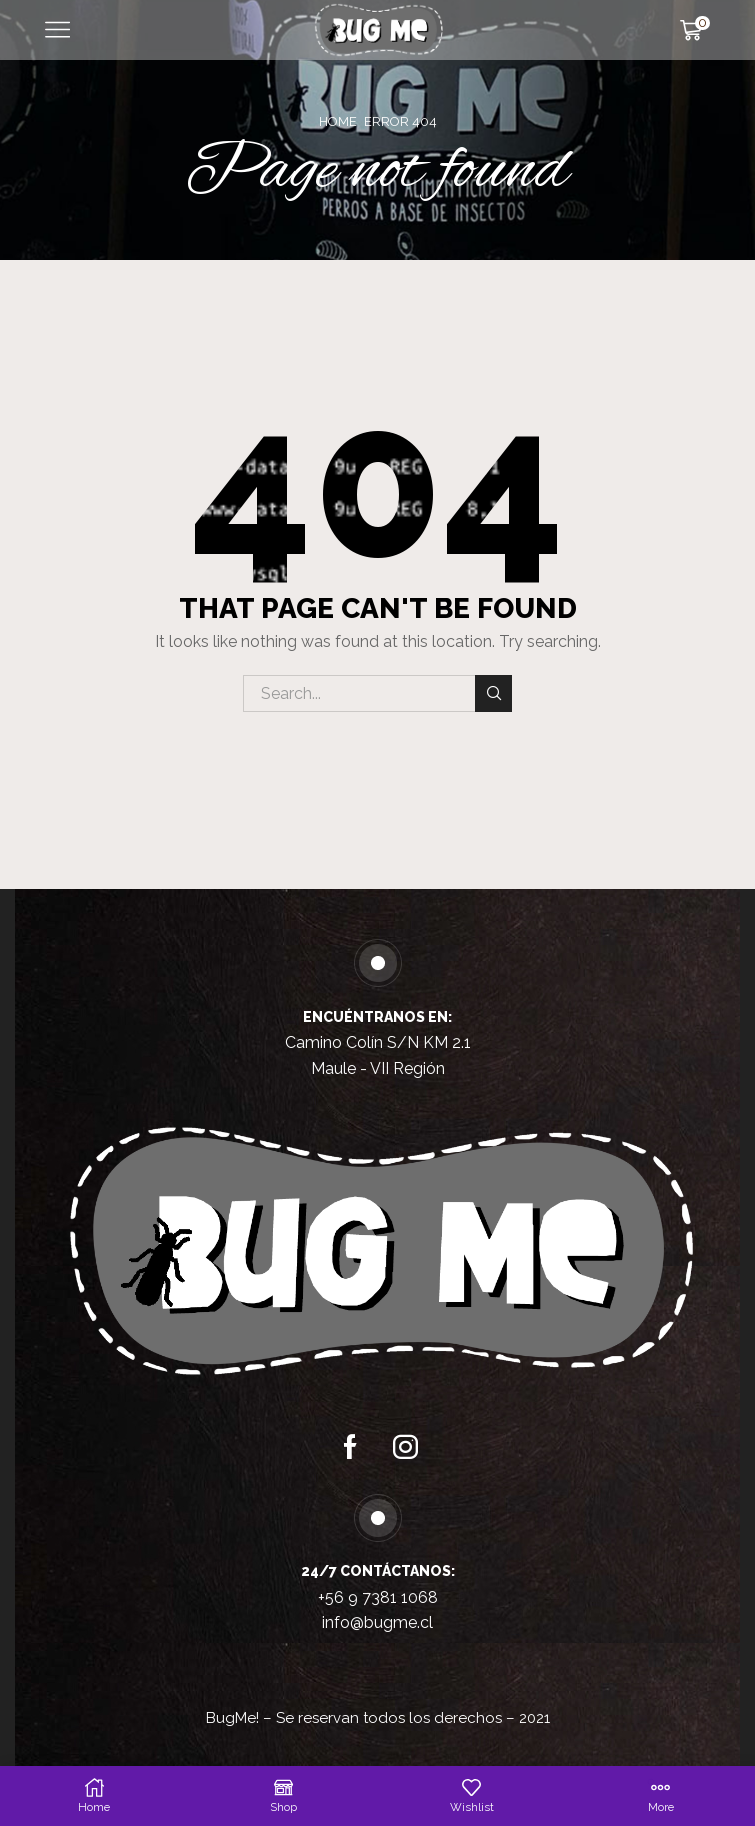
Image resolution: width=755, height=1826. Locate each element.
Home (338, 121)
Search (493, 693)
